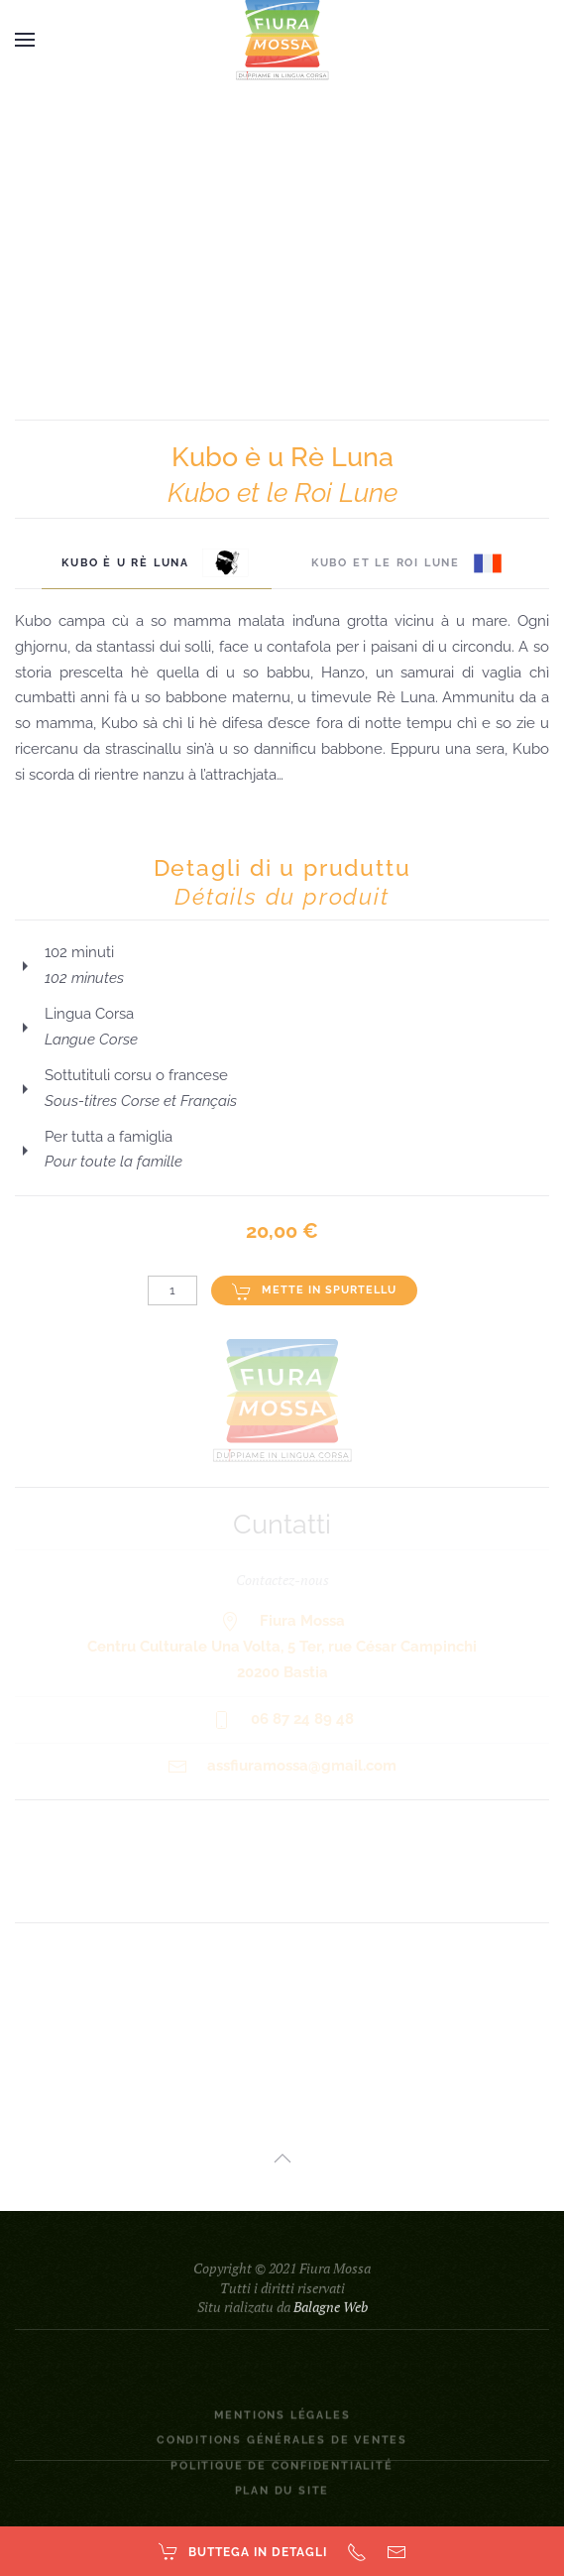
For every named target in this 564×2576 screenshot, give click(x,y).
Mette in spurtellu (314, 1291)
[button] (25, 39)
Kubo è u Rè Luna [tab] (156, 563)
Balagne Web (330, 2334)
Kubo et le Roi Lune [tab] (407, 563)
